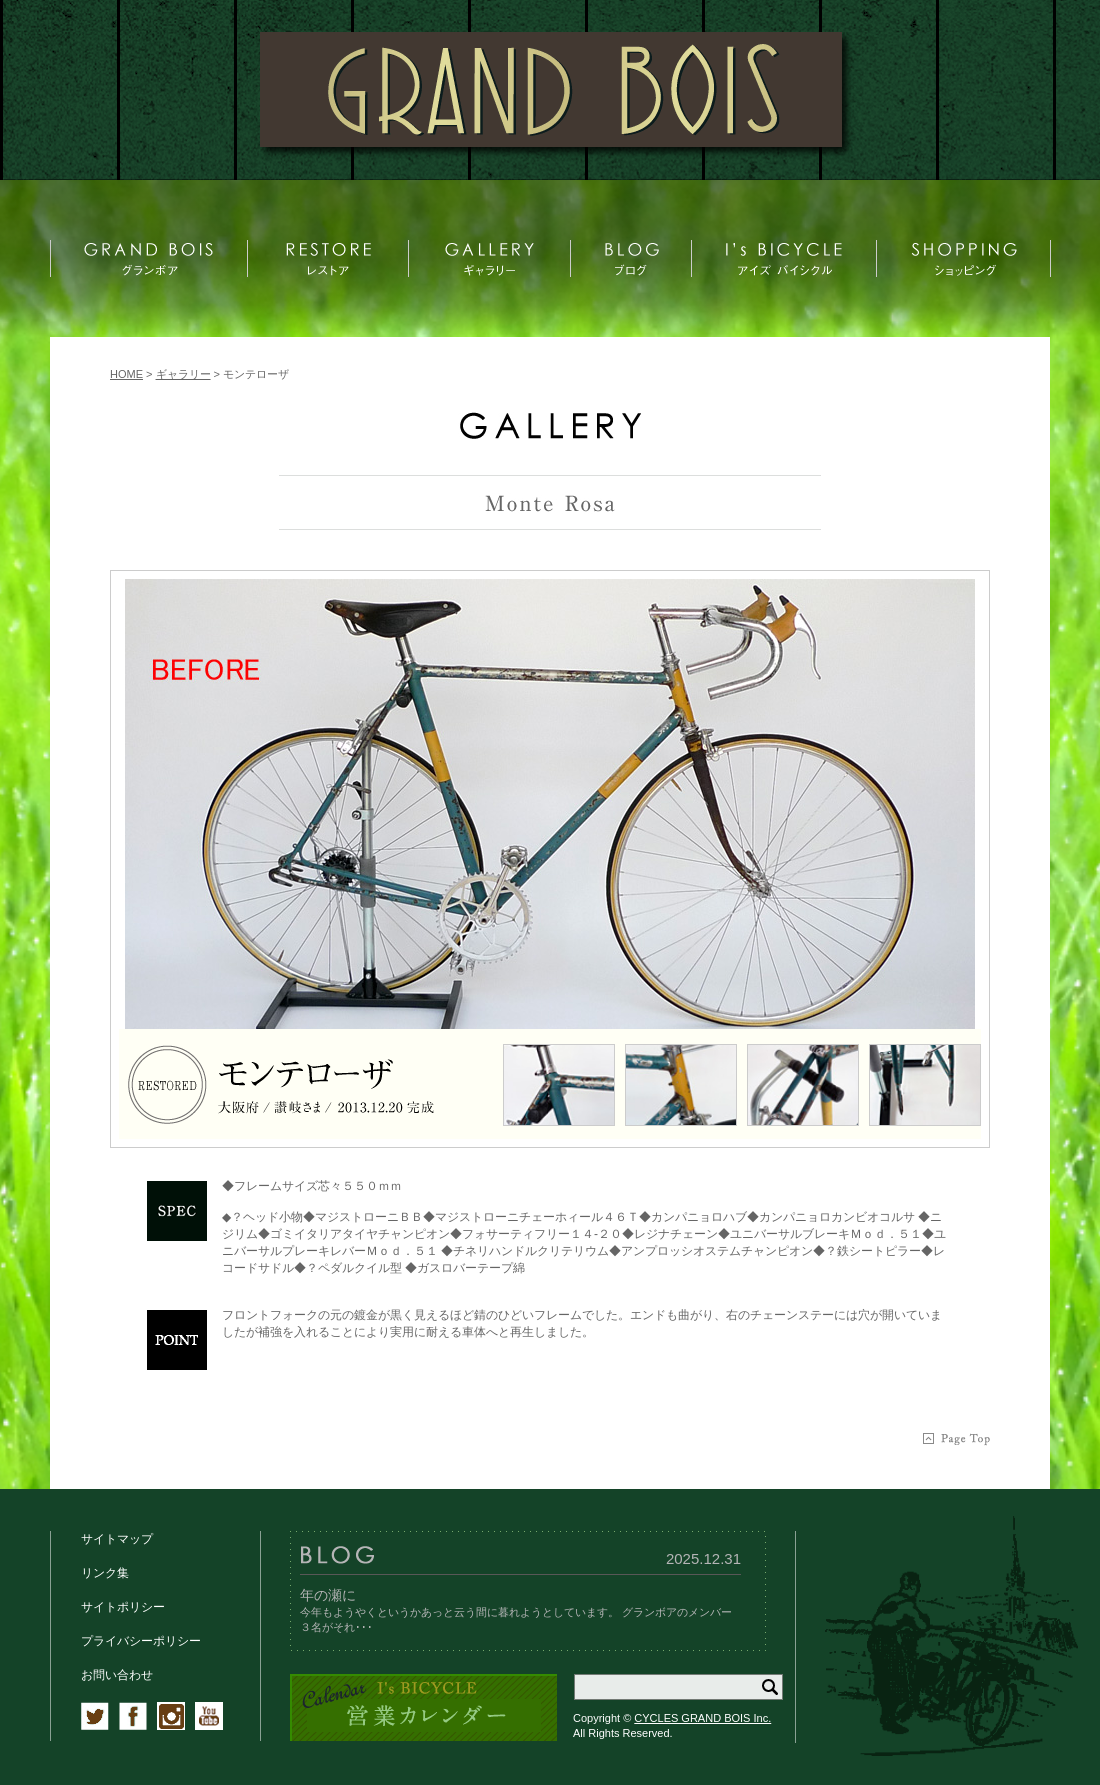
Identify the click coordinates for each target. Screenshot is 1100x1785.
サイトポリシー (123, 1607)
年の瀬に (328, 1595)
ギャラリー (183, 374)
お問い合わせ (117, 1675)
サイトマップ (117, 1539)
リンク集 (105, 1573)
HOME (126, 374)
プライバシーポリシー (141, 1641)
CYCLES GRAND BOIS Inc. (702, 1718)
